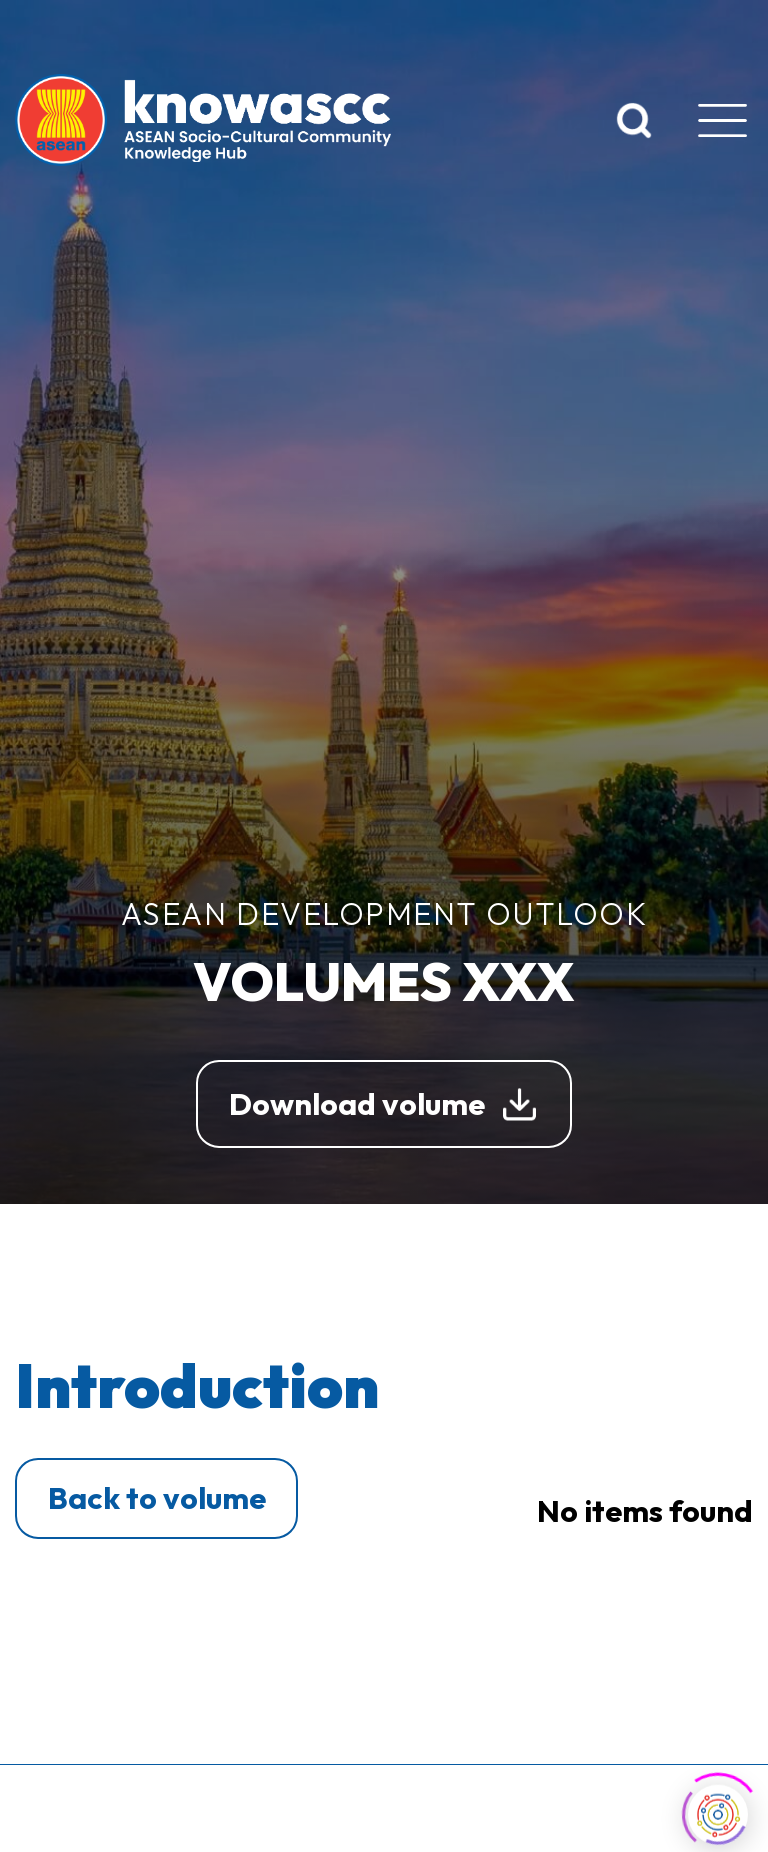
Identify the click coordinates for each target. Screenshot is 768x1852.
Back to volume (157, 1497)
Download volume (357, 1103)
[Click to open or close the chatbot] (718, 1812)
